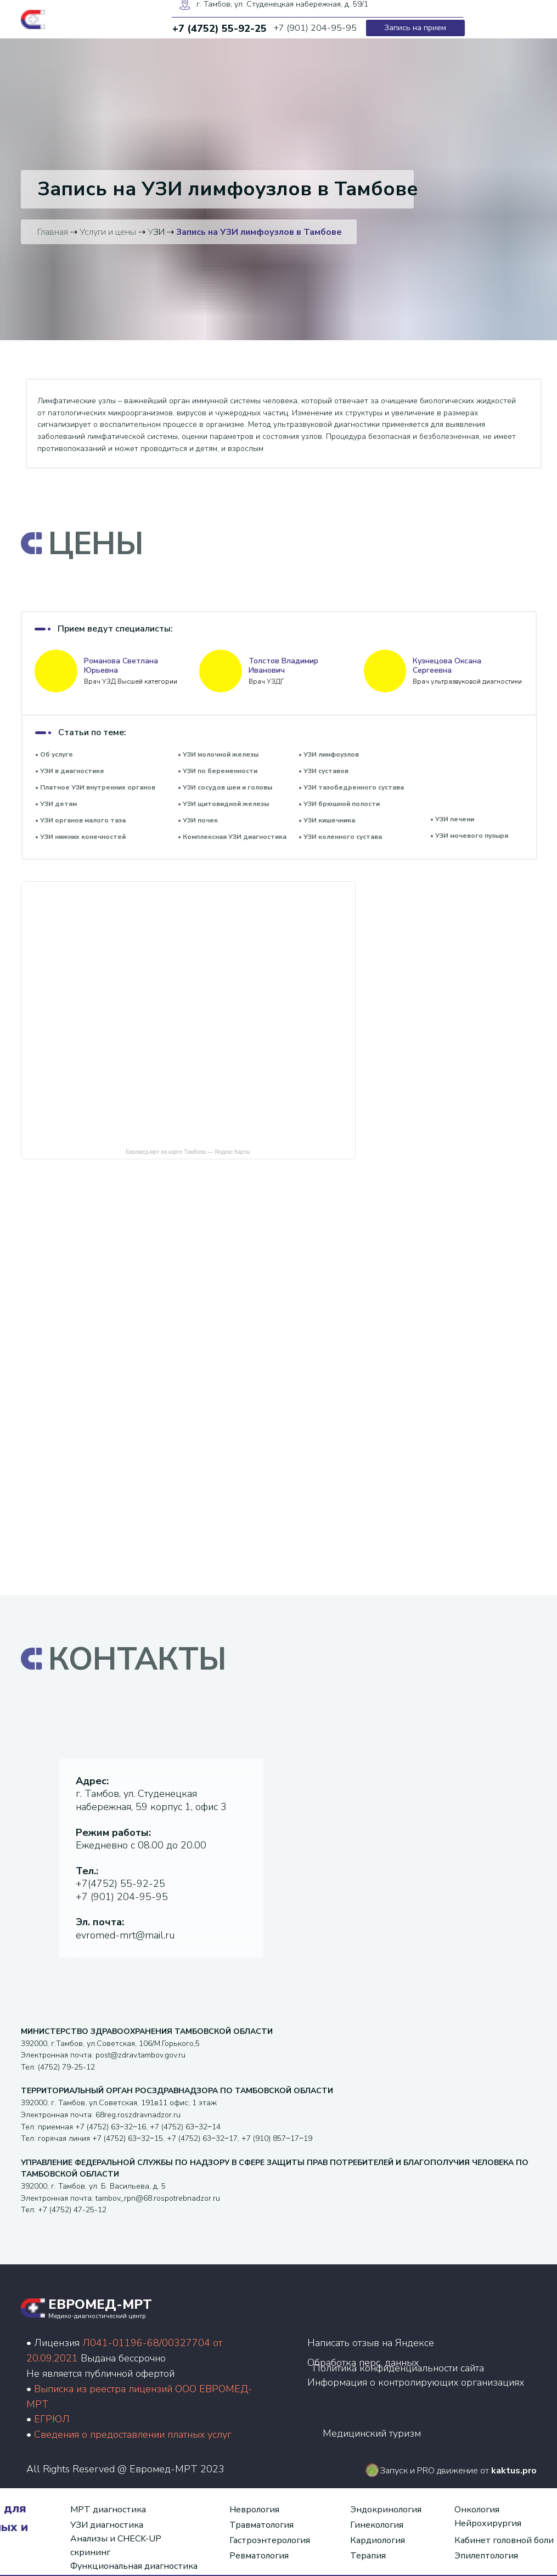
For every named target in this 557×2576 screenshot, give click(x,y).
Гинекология (376, 2525)
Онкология (476, 2510)
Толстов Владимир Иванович (283, 665)
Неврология (254, 2510)
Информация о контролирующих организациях (415, 2382)
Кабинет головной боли (504, 2540)
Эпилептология (486, 2556)
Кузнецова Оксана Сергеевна (447, 665)
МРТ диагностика (108, 2510)
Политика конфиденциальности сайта (398, 2368)
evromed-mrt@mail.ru (125, 1935)
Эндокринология (385, 2510)
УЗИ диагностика (106, 2525)
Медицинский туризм (372, 2433)
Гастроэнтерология (269, 2540)
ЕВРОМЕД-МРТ (100, 2304)
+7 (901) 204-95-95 (122, 1896)
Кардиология (377, 2540)
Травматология (261, 2525)
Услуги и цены (108, 232)
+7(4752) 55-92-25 (120, 1883)
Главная (52, 232)
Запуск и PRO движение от (458, 2471)
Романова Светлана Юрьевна (121, 665)
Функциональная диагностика (134, 2566)
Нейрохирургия (487, 2523)
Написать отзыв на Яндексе (370, 2342)
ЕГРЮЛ (52, 2419)
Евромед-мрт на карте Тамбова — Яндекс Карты (188, 1152)
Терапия (368, 2556)
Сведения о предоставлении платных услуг (133, 2434)
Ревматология (259, 2556)
